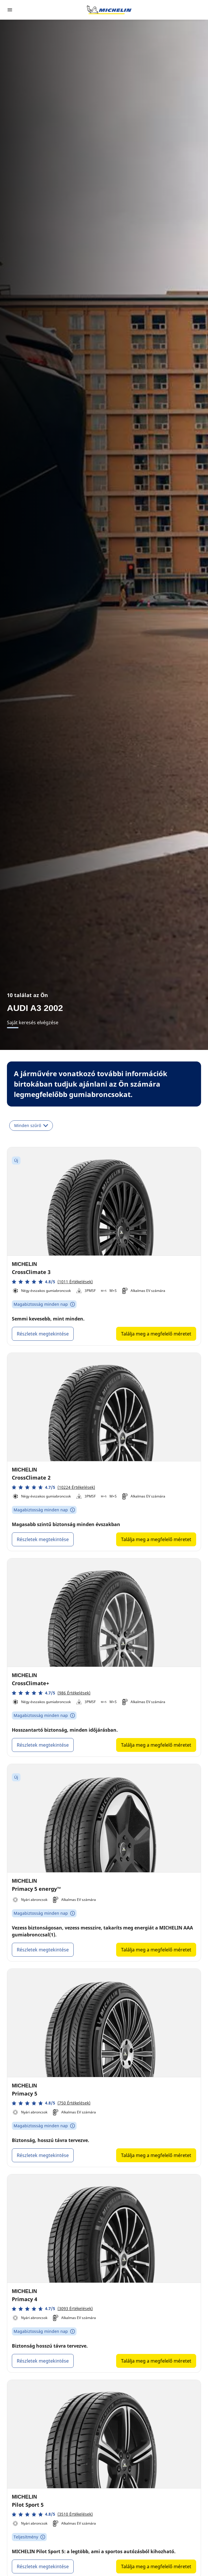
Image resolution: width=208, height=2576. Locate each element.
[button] (52, 1281)
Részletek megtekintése (43, 1334)
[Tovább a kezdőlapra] (109, 10)
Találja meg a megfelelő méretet (156, 1334)
